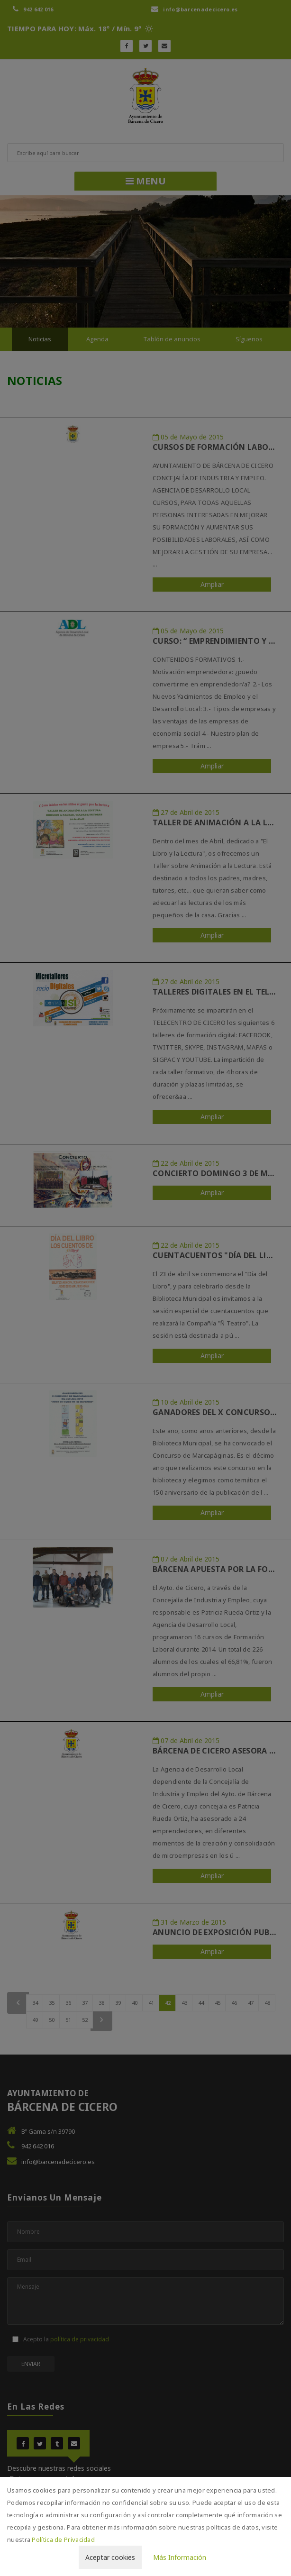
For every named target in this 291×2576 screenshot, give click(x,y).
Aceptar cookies (110, 2557)
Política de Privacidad (63, 2539)
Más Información (179, 2557)
